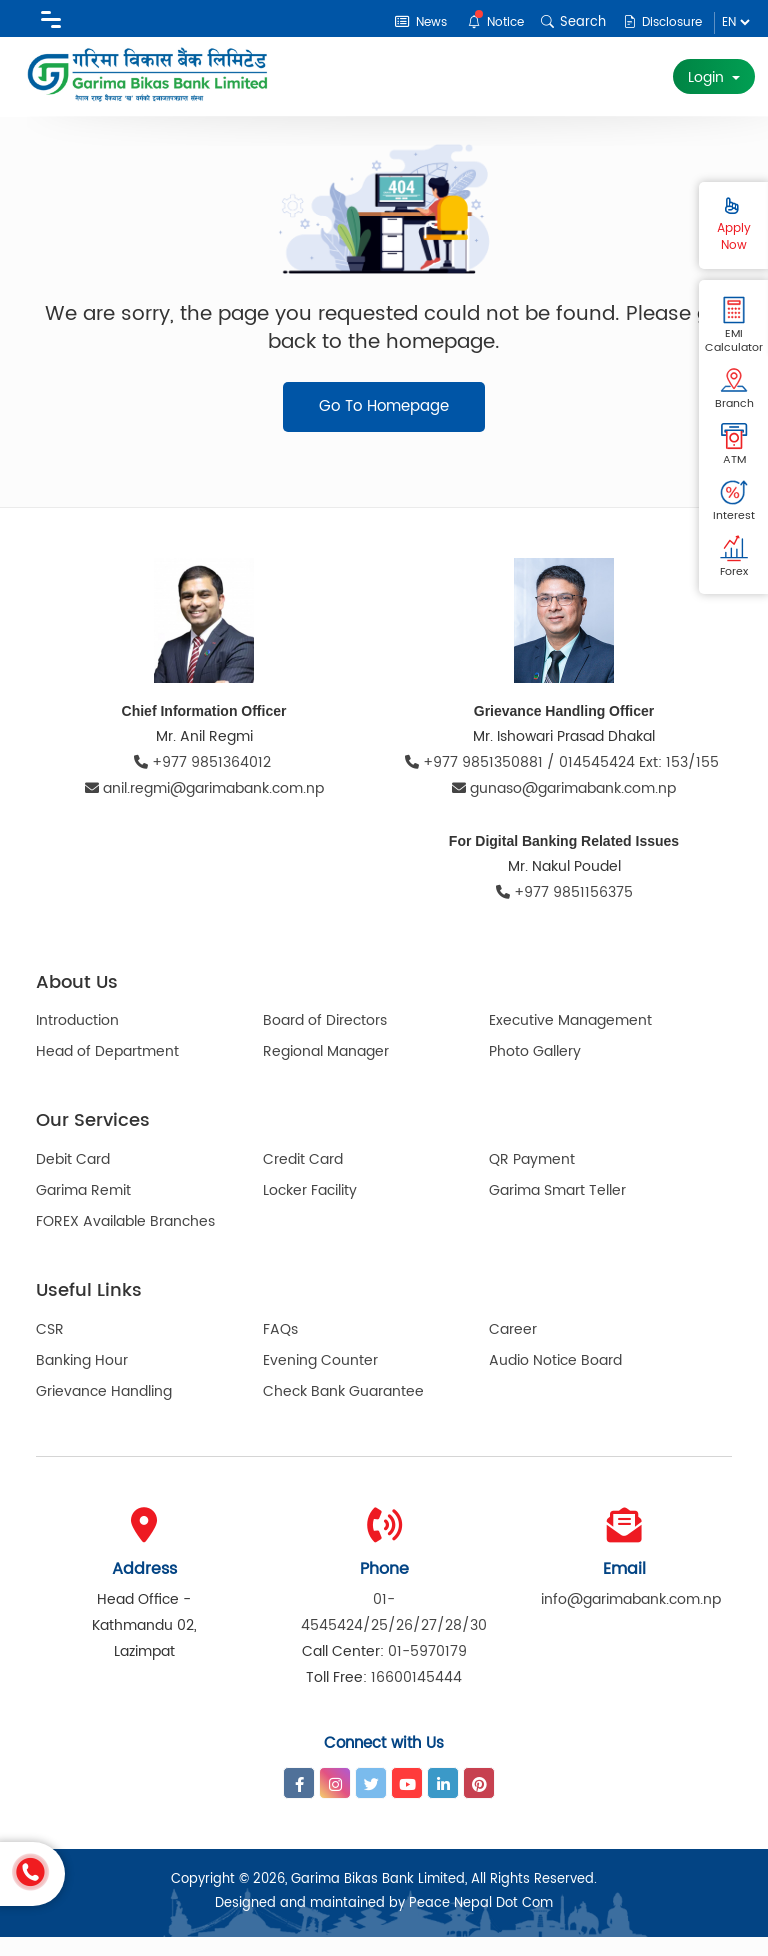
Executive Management (570, 1040)
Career (513, 1348)
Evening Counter (320, 1379)
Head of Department (107, 1071)
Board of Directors (325, 1040)
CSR (50, 1348)
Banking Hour (82, 1379)
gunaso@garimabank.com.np (564, 808)
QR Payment (532, 1179)
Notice (488, 21)
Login (708, 77)
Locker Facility (310, 1210)
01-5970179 (427, 1670)
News (409, 22)
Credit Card (303, 1179)
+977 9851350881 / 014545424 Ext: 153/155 (564, 782)
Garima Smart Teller (557, 1210)
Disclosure (659, 22)
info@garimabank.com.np (631, 1618)
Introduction (77, 1040)
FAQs (280, 1348)
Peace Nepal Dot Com (481, 1922)
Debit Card (73, 1179)
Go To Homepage (384, 426)
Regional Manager (326, 1071)
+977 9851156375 (564, 912)
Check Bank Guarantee (343, 1410)
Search (567, 22)
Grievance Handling (104, 1410)
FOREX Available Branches (125, 1241)
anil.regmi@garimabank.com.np (204, 808)
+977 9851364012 (204, 782)
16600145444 (416, 1696)
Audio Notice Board (555, 1379)
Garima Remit (83, 1210)
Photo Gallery (535, 1071)
